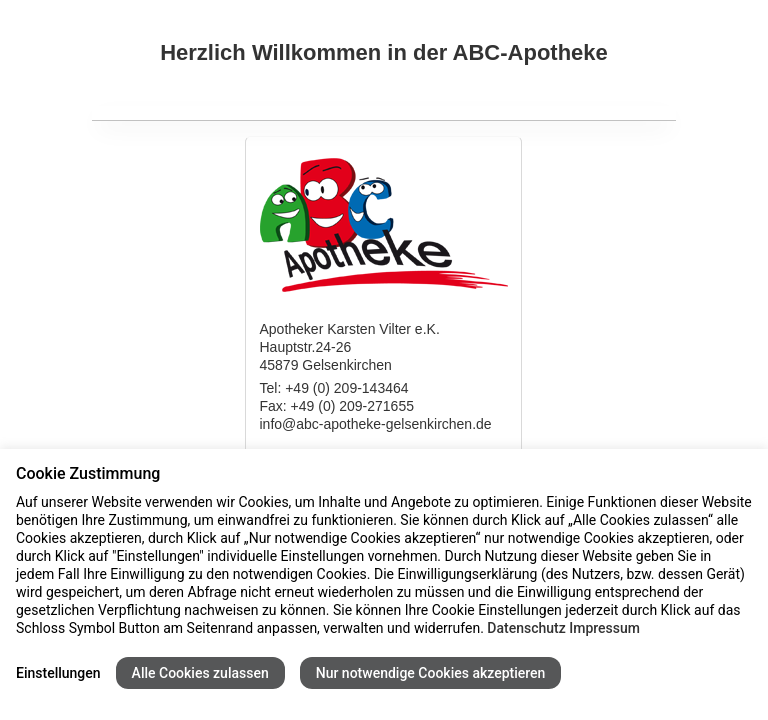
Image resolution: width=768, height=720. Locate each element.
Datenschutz (526, 628)
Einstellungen (58, 673)
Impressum (604, 628)
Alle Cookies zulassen (200, 673)
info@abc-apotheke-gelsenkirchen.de (375, 424)
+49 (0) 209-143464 (346, 388)
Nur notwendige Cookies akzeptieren (431, 673)
